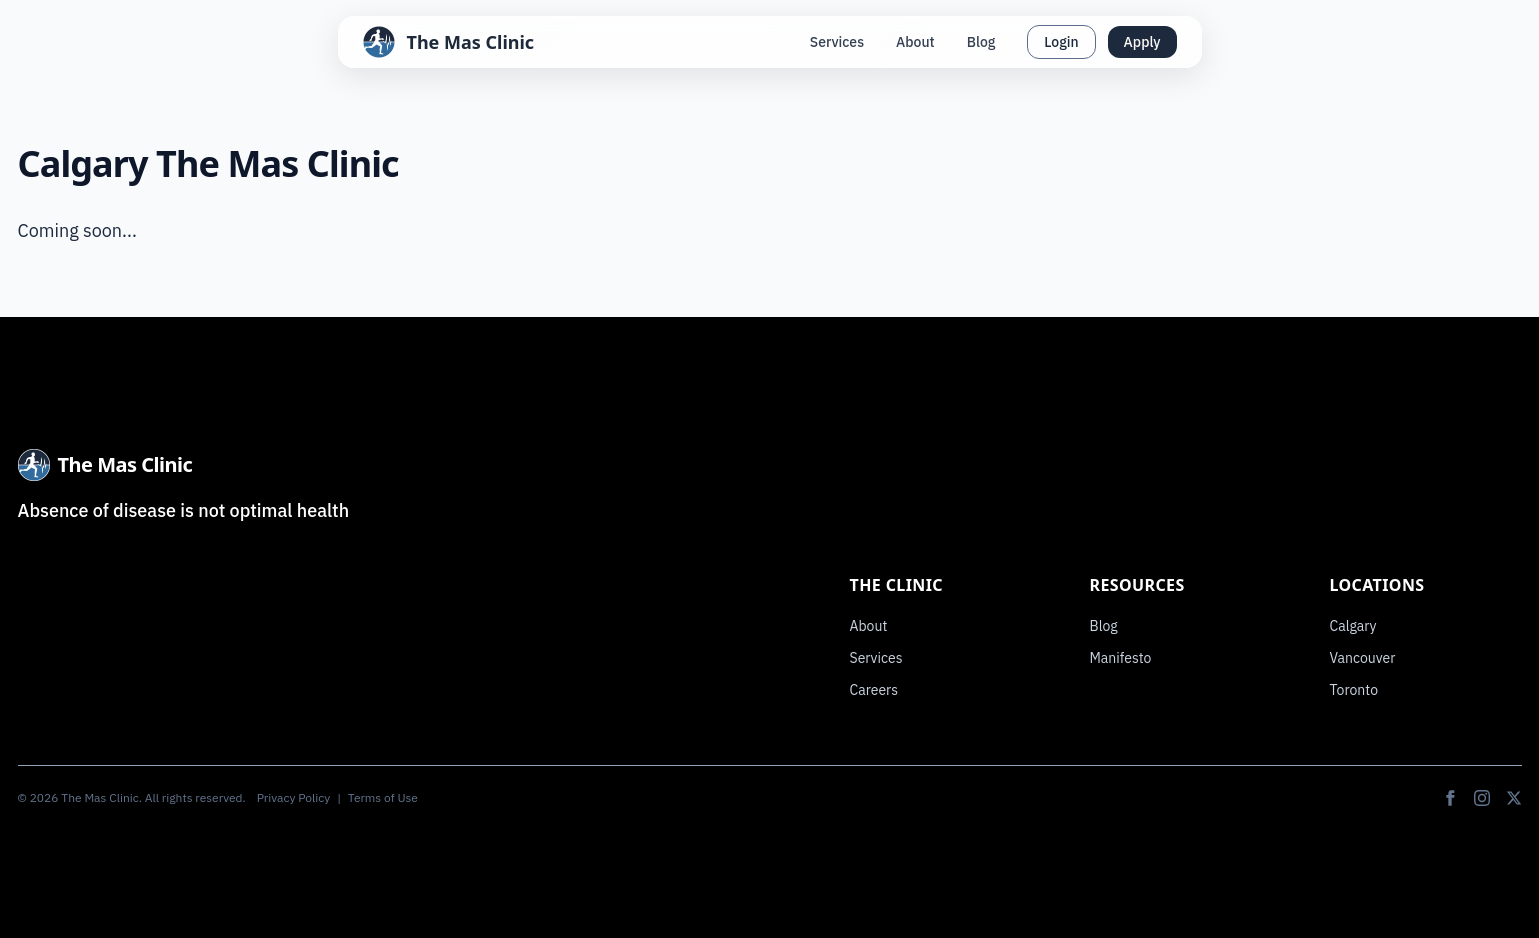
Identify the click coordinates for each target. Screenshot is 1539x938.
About (915, 42)
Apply (1142, 42)
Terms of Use (383, 797)
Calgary (1353, 626)
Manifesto (1121, 658)
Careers (874, 690)
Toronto (1354, 690)
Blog (981, 42)
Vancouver (1363, 658)
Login (1061, 42)
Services (837, 42)
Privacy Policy (294, 797)
